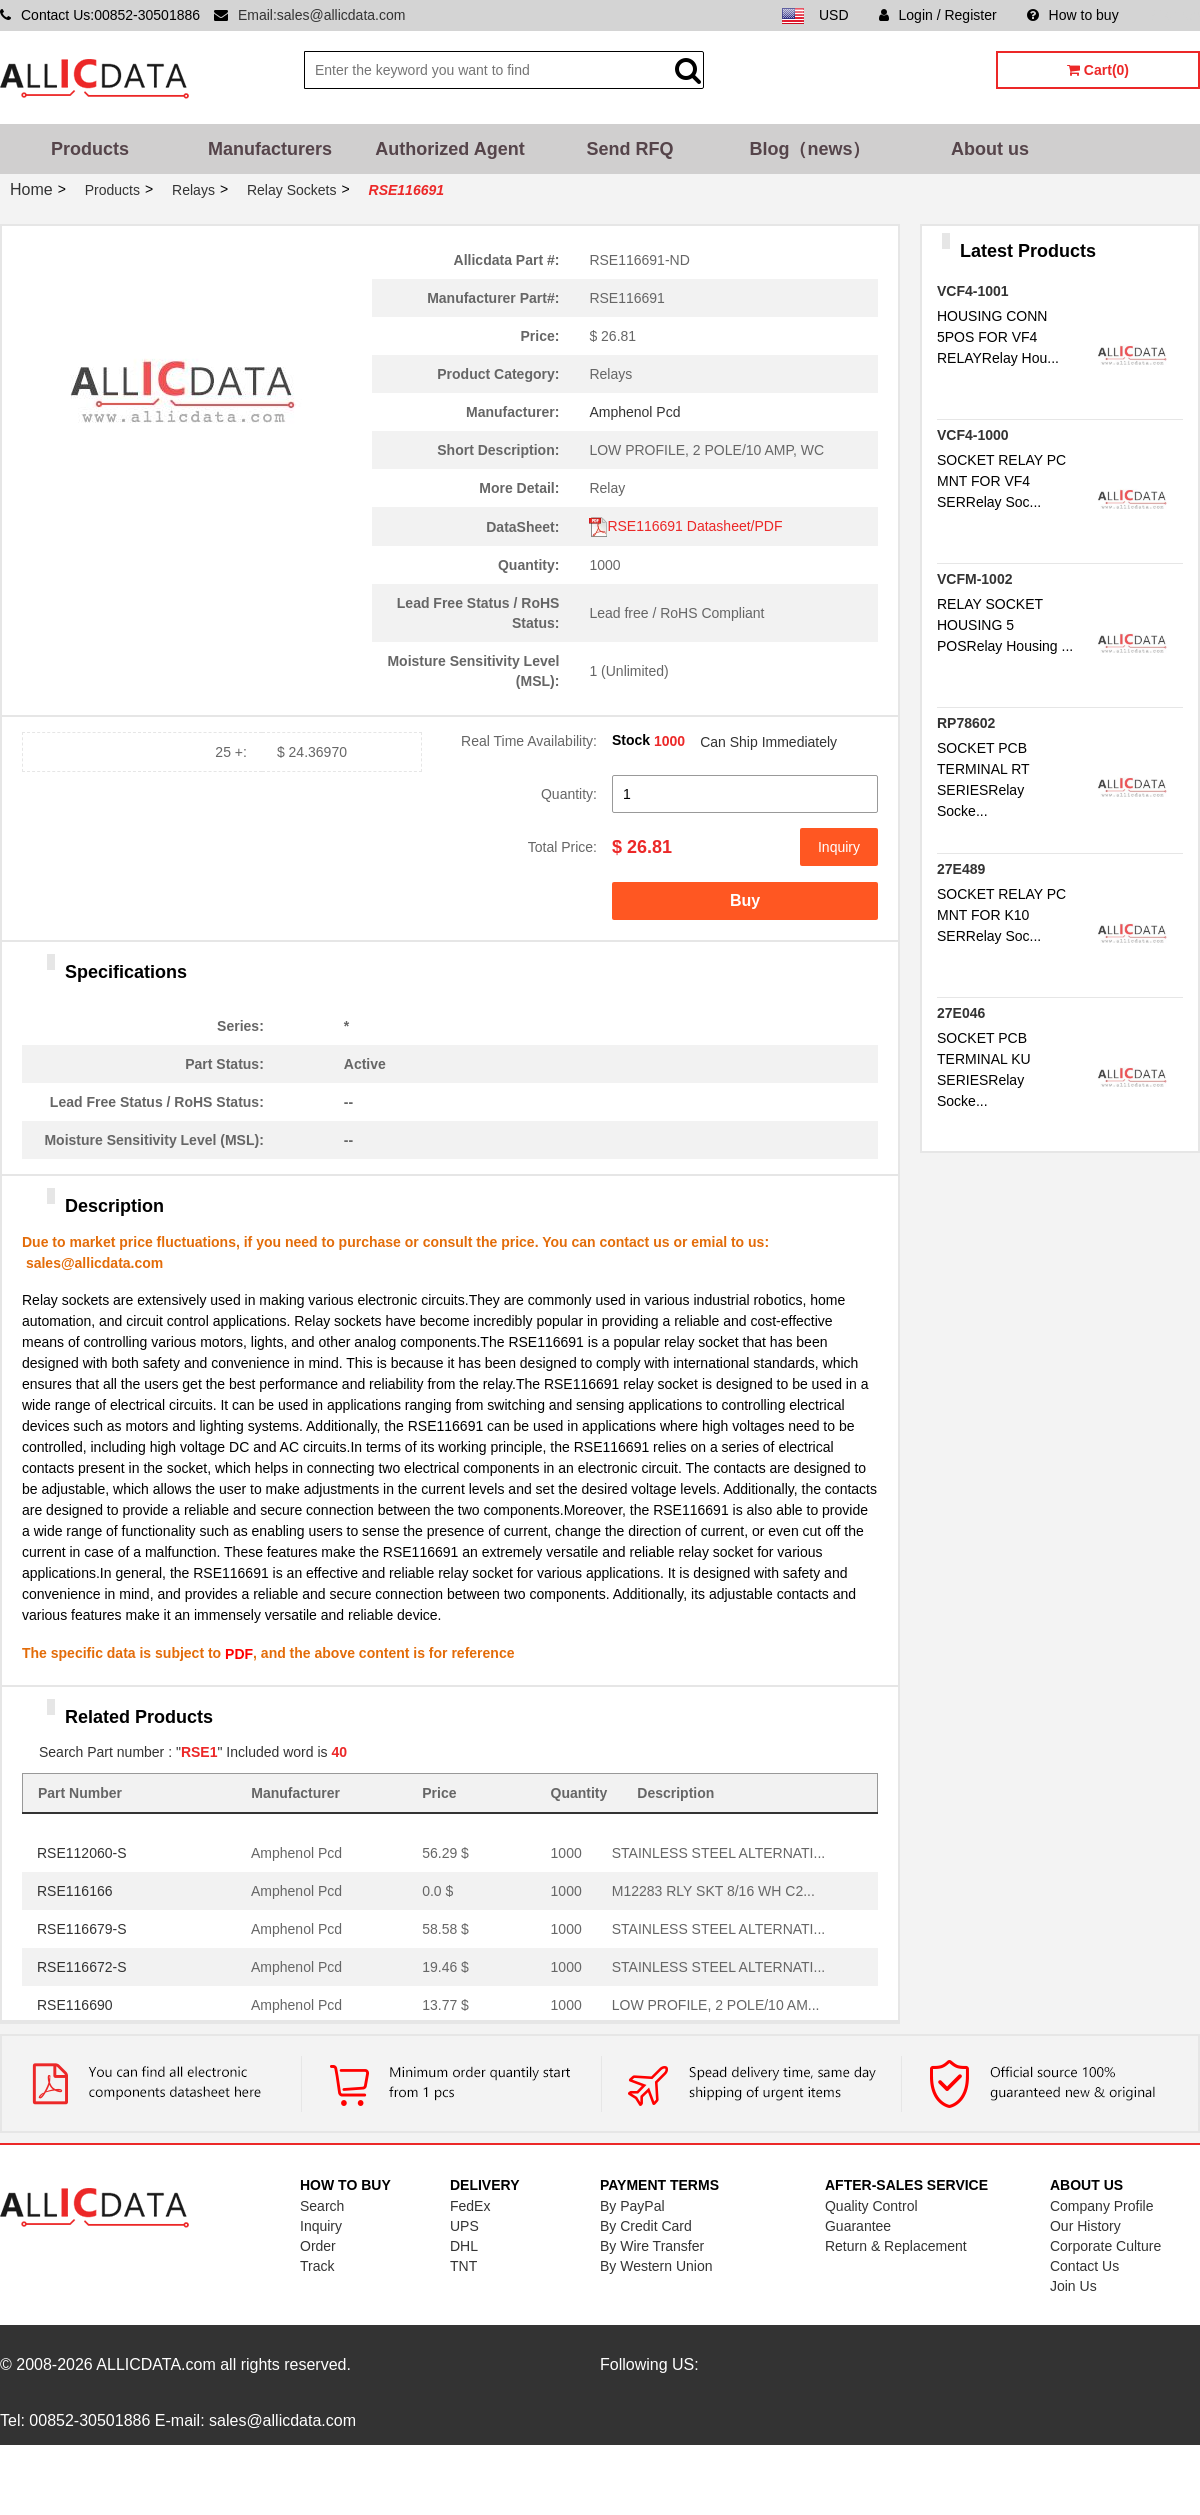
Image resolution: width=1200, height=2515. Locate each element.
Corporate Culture (1105, 2246)
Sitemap (1174, 15)
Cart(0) (1098, 70)
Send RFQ (629, 149)
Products (90, 149)
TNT (463, 2266)
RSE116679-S (82, 1929)
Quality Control (871, 2206)
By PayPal (632, 2206)
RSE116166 (75, 1891)
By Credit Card (646, 2226)
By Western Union (656, 2266)
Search (322, 2206)
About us (990, 149)
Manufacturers (270, 149)
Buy (745, 900)
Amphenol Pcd (634, 412)
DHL (464, 2246)
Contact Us (1084, 2266)
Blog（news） (809, 149)
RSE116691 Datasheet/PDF (685, 526)
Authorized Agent (449, 149)
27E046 (961, 1013)
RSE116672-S (82, 1967)
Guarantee (858, 2226)
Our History (1085, 2226)
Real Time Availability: (529, 741)
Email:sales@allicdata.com (322, 15)
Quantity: (569, 794)
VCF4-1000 (973, 435)
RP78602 (966, 723)
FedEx (470, 2206)
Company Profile (1102, 2206)
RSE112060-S (82, 1853)
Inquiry (839, 847)
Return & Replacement (896, 2246)
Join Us (1073, 2286)
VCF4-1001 (973, 291)
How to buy (1073, 15)
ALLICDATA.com (155, 2364)
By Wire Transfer (652, 2246)
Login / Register (938, 15)
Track (317, 2266)
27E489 (961, 869)
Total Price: (562, 847)
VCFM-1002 (974, 579)
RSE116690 (75, 2005)
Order (318, 2246)
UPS (464, 2226)
